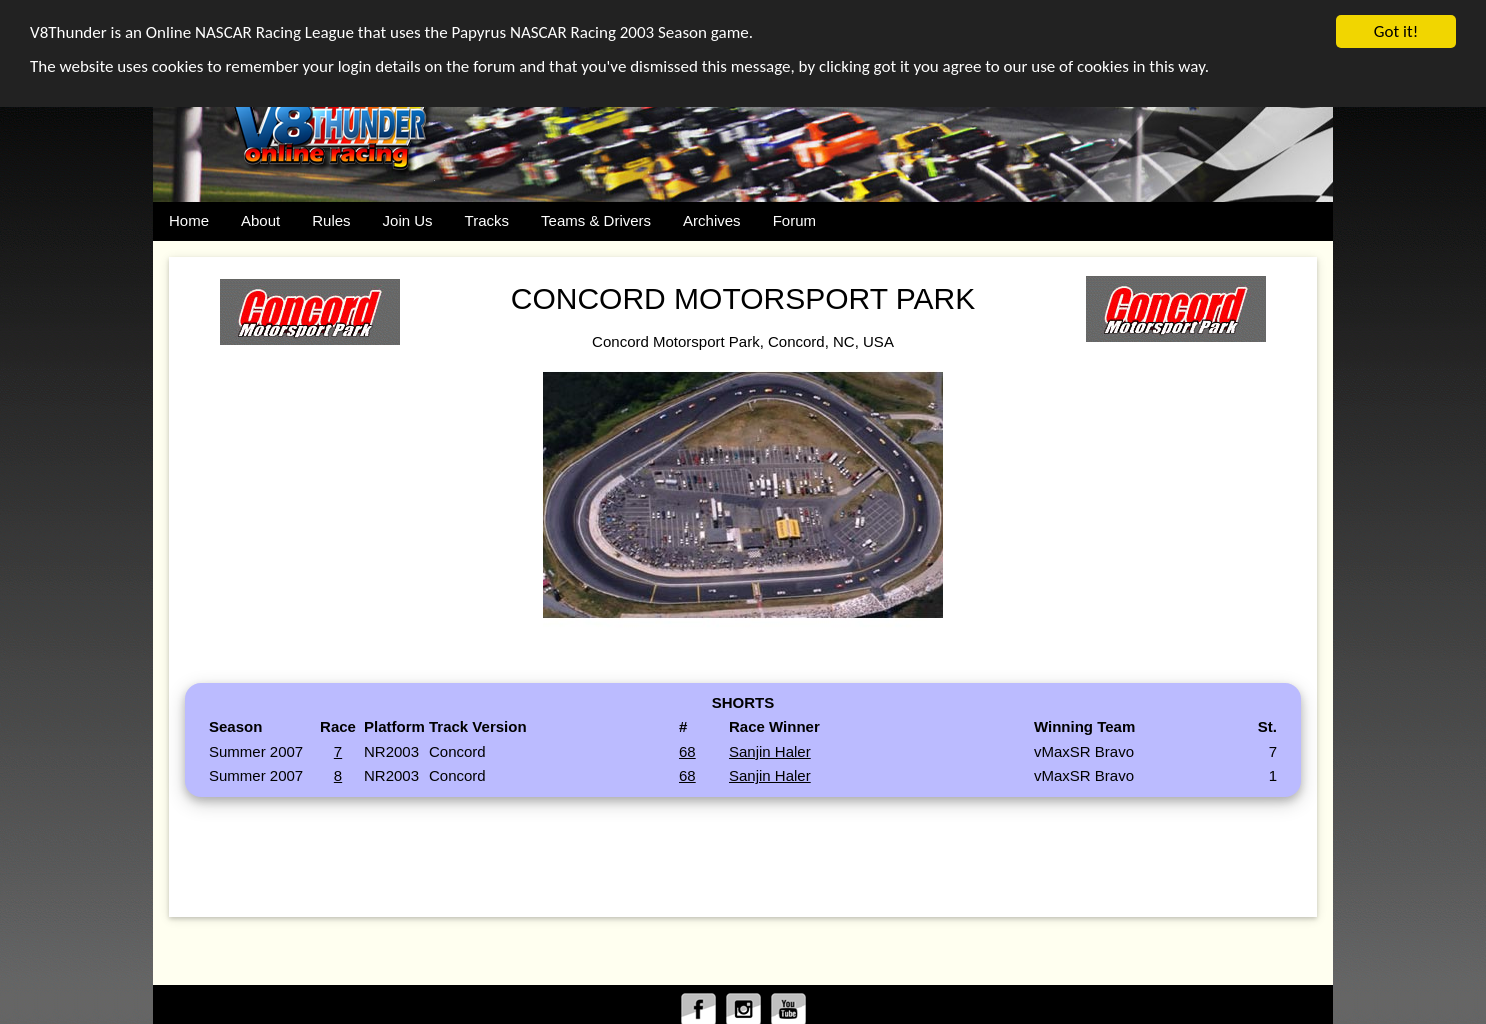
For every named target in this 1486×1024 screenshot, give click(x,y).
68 (687, 750)
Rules (331, 220)
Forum (794, 220)
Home (189, 220)
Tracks (487, 220)
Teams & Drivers (596, 220)
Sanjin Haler (770, 750)
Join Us (408, 220)
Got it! (1396, 31)
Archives (712, 220)
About (260, 220)
